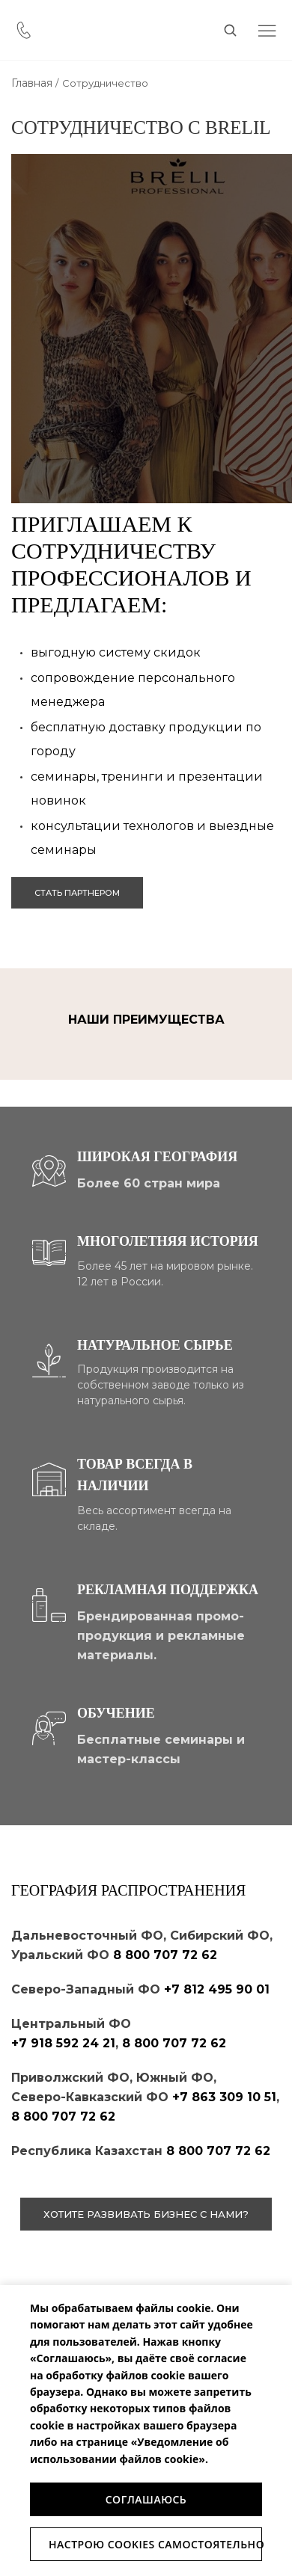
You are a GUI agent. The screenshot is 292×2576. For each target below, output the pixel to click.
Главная (31, 83)
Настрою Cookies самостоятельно (155, 2544)
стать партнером (77, 893)
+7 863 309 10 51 (224, 2097)
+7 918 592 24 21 (63, 2043)
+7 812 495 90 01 (217, 1989)
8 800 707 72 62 (165, 1955)
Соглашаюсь (146, 2499)
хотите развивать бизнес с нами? (146, 2214)
